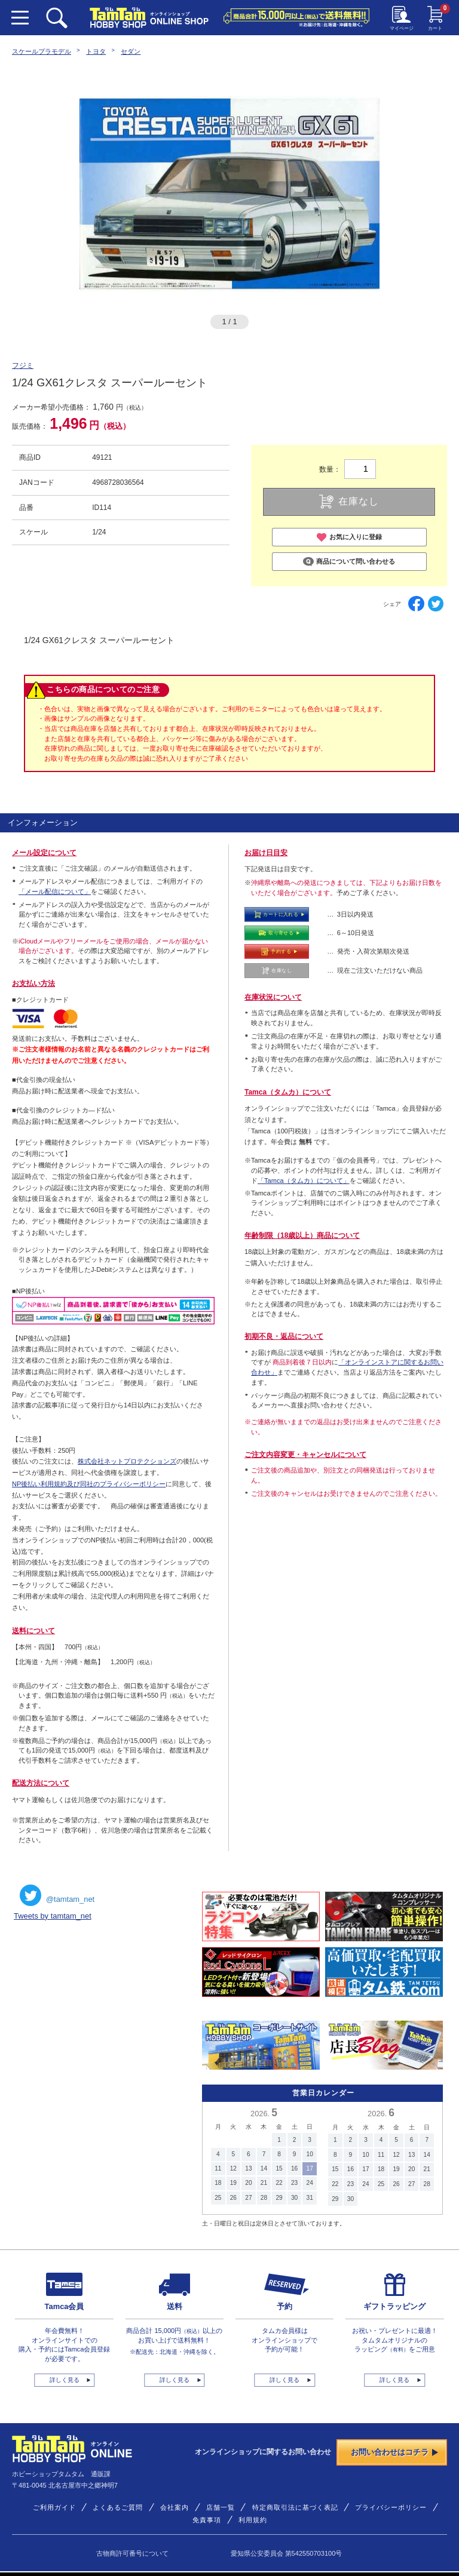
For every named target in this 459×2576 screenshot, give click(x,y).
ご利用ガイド (54, 2507)
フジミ (22, 365)
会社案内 (174, 2507)
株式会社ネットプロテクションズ (127, 1461)
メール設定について (44, 853)
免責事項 (206, 2519)
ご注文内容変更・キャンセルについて (305, 1454)
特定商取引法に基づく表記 (295, 2507)
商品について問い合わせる (349, 562)
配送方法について (40, 1783)
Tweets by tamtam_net (52, 1915)
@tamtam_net (57, 1895)
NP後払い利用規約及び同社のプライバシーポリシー (89, 1483)
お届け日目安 (265, 853)
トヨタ (96, 51)
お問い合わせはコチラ (394, 2452)
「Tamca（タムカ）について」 (304, 1180)
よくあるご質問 (118, 2507)
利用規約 (252, 2519)
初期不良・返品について (283, 1336)
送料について (33, 1631)
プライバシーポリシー (391, 2507)
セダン (130, 51)
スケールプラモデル (41, 51)
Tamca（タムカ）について (287, 1092)
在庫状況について (273, 997)
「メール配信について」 (55, 891)
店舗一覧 (220, 2507)
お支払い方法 (33, 983)
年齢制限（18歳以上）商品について (302, 1235)
